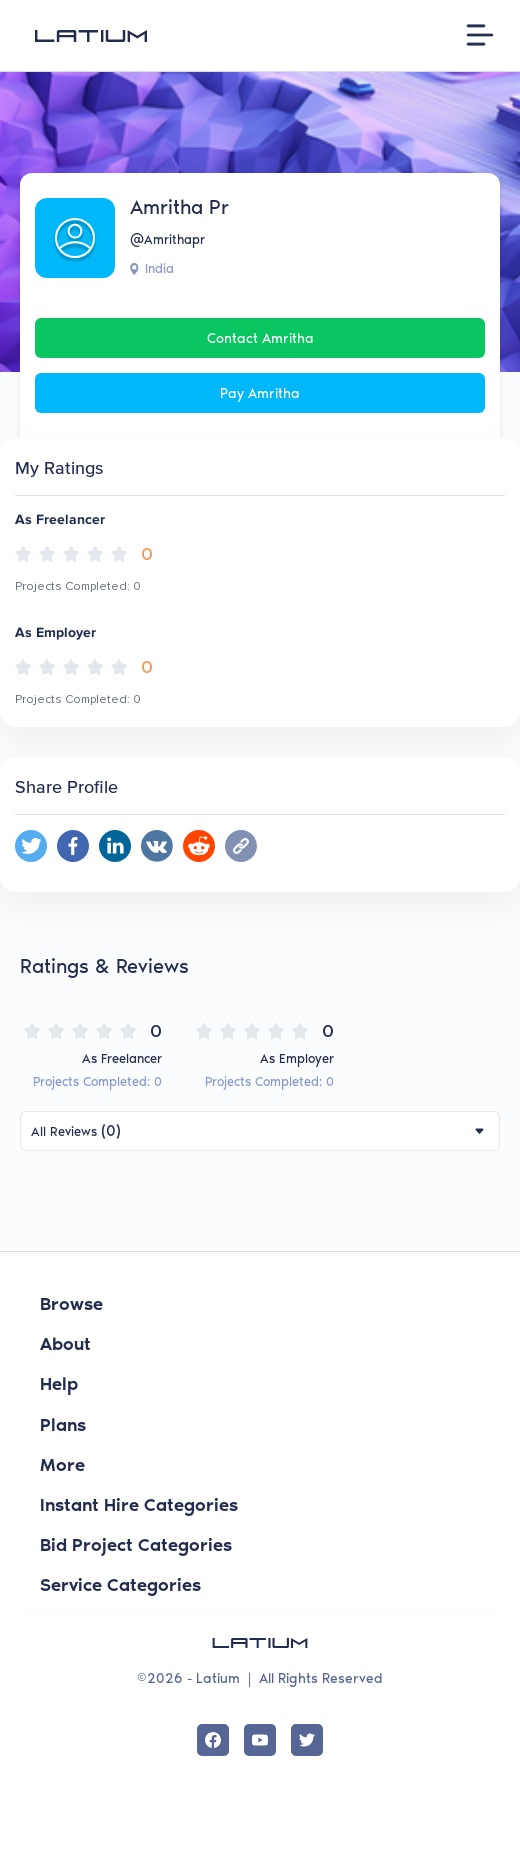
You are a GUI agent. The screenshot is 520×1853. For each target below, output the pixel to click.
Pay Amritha (260, 393)
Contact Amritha (260, 338)
